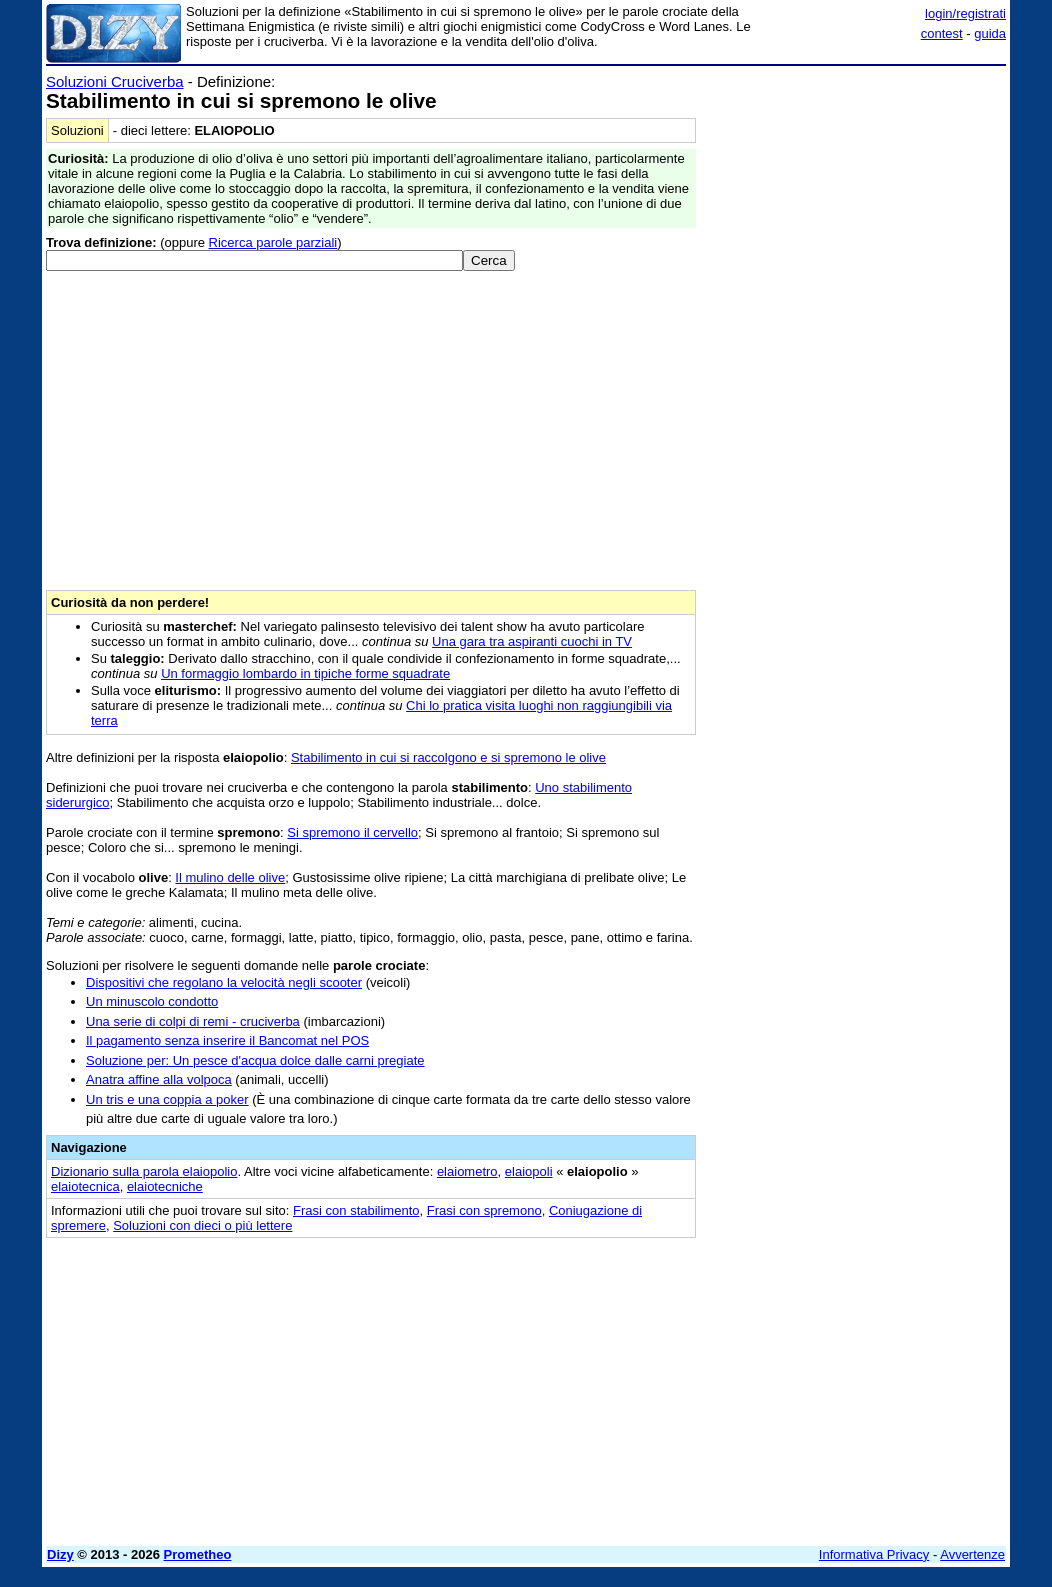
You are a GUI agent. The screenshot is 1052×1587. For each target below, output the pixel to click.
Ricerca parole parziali (273, 242)
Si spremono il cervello (352, 832)
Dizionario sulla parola (144, 1171)
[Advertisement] (856, 198)
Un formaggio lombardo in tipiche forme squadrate (305, 673)
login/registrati (965, 13)
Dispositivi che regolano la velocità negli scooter (224, 982)
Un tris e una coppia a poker (167, 1099)
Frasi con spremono (484, 1210)
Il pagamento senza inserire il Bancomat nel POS (227, 1040)
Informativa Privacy (874, 1554)
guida (990, 33)
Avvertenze (972, 1554)
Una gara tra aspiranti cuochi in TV (532, 641)
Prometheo (198, 1554)
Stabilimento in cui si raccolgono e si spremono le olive (448, 757)
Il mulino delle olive (230, 877)
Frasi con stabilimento (356, 1210)
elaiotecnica (85, 1186)
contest (942, 33)
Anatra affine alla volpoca (159, 1079)
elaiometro (467, 1171)
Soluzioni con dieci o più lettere (202, 1225)
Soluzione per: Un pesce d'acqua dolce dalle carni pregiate (255, 1060)
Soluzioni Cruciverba (115, 81)
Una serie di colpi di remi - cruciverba (193, 1021)
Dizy (60, 1554)
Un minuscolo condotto (152, 1001)
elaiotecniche (165, 1186)
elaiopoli (529, 1171)
